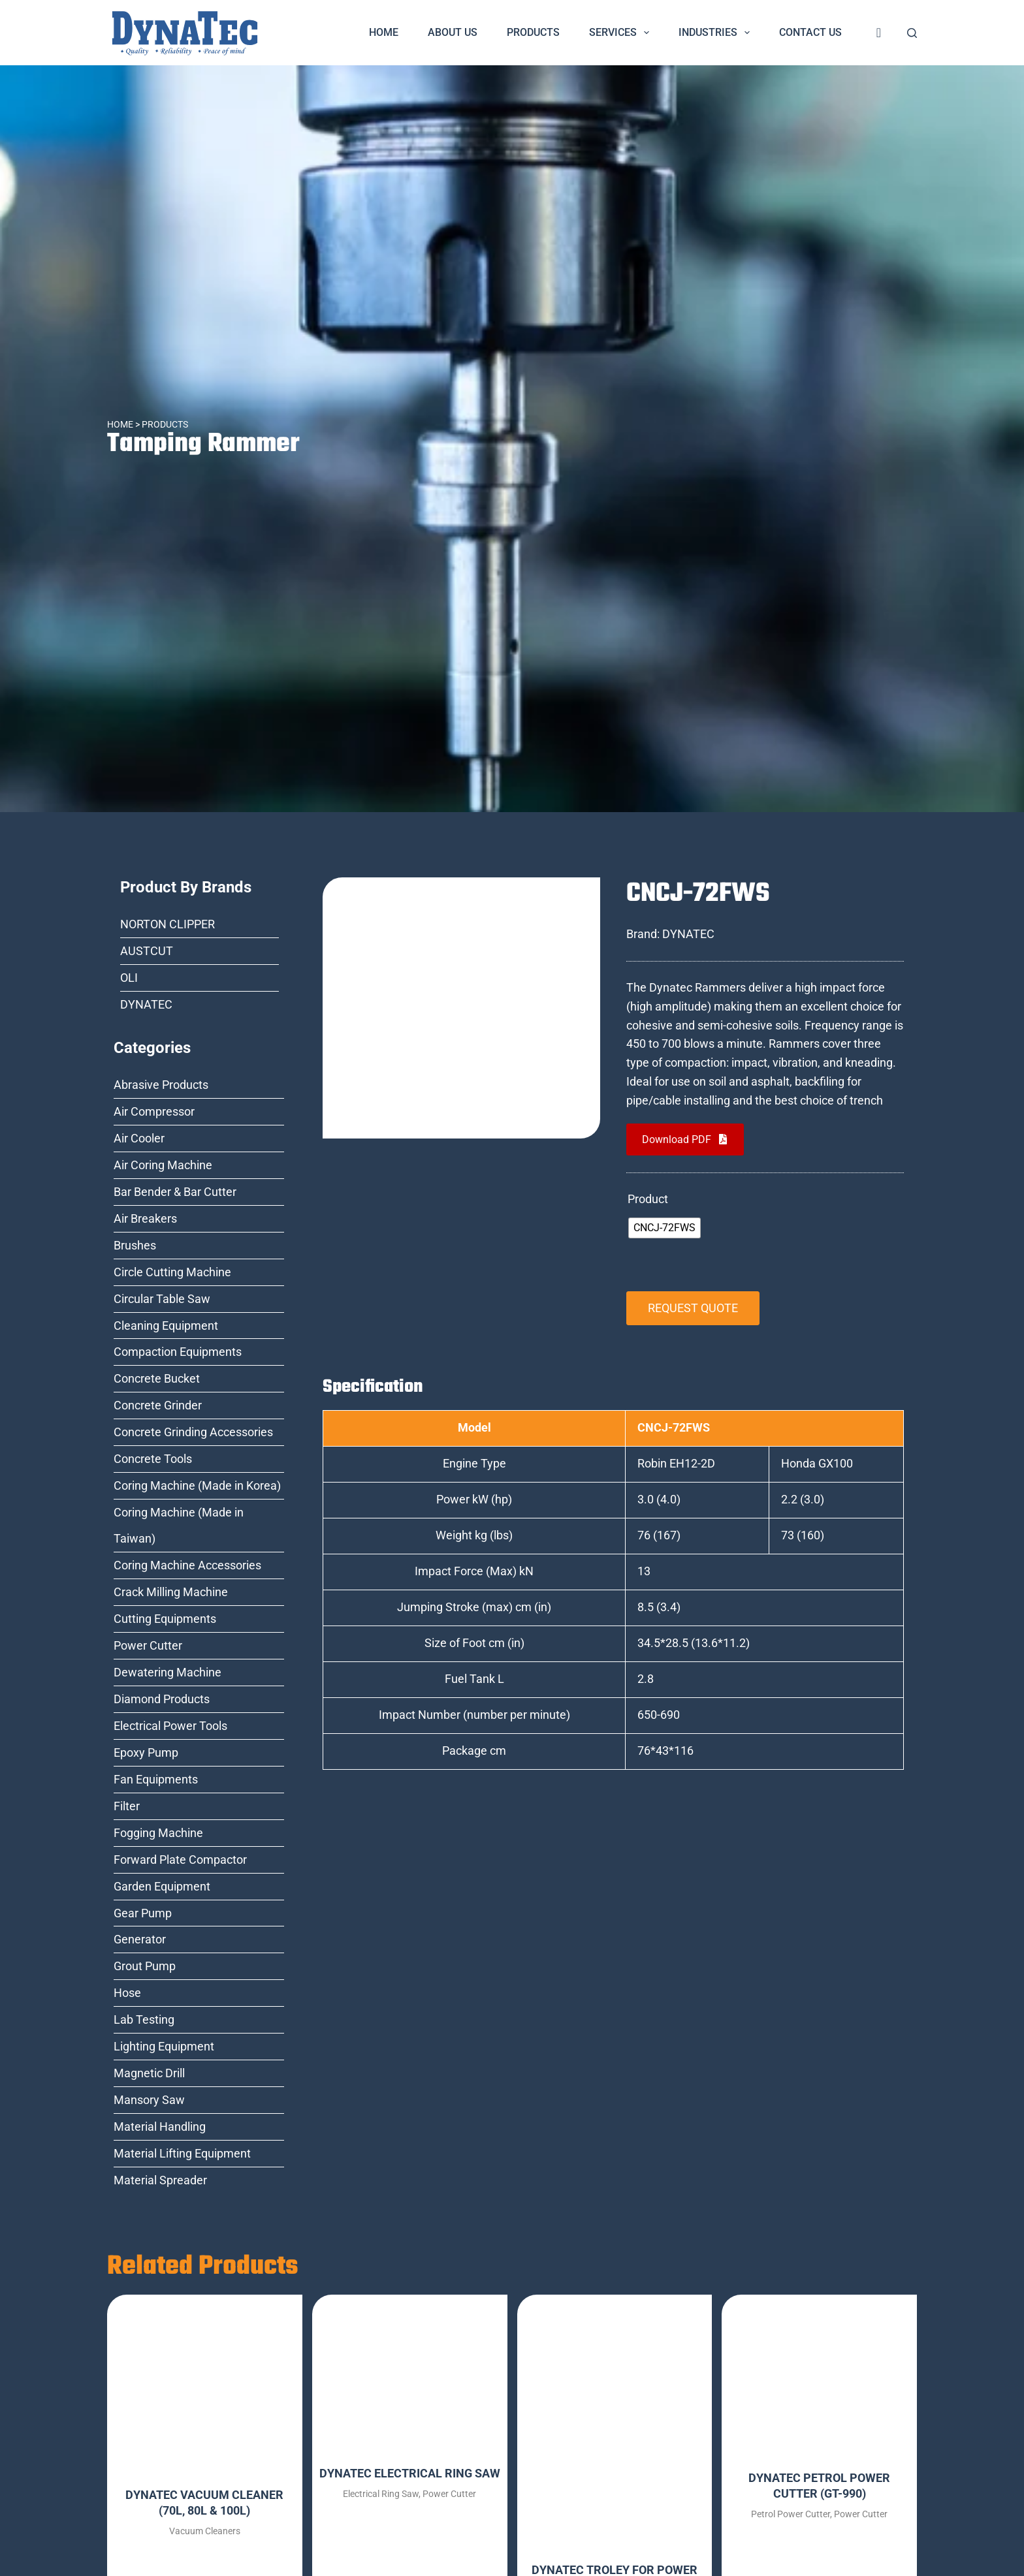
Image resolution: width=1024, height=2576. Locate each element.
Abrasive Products (161, 1085)
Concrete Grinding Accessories (193, 1432)
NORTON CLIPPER (167, 924)
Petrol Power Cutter (790, 2514)
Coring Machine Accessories (187, 1565)
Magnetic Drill (149, 2073)
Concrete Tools (153, 1459)
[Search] (912, 33)
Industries (717, 32)
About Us (452, 32)
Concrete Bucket (157, 1378)
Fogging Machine (158, 1833)
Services (621, 32)
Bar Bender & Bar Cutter (175, 1192)
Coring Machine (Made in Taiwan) (179, 1525)
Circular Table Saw (162, 1299)
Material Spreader (160, 2180)
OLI (129, 977)
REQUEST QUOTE (693, 1308)
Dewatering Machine (167, 1672)
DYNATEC (146, 1004)
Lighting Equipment (164, 2046)
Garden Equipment (162, 1886)
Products (533, 32)
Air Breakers (145, 1218)
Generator (140, 1939)
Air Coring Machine (163, 1165)
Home (383, 32)
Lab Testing (144, 2019)
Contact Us (810, 32)
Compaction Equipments (178, 1352)
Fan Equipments (156, 1779)
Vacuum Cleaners (204, 2531)
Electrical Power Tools (170, 1726)
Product (648, 1199)
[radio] (664, 1228)
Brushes (135, 1245)
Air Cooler (139, 1138)
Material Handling (160, 2126)
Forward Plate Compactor (180, 1859)
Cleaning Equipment (166, 1325)
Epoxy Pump (146, 1752)
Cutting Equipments (165, 1619)
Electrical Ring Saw (381, 2494)
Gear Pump (143, 1913)
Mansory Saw (149, 2100)
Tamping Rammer (204, 444)
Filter (127, 1806)
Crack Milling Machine (171, 1592)
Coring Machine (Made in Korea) (197, 1485)
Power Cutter (148, 1645)
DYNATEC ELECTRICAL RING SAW (409, 2473)
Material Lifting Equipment (182, 2153)
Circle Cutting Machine (172, 1272)
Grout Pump (145, 1966)
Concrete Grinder (158, 1405)
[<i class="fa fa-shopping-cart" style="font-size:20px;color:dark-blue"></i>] (878, 33)
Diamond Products (162, 1699)
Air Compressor (154, 1111)
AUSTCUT (146, 951)
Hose (127, 1993)
